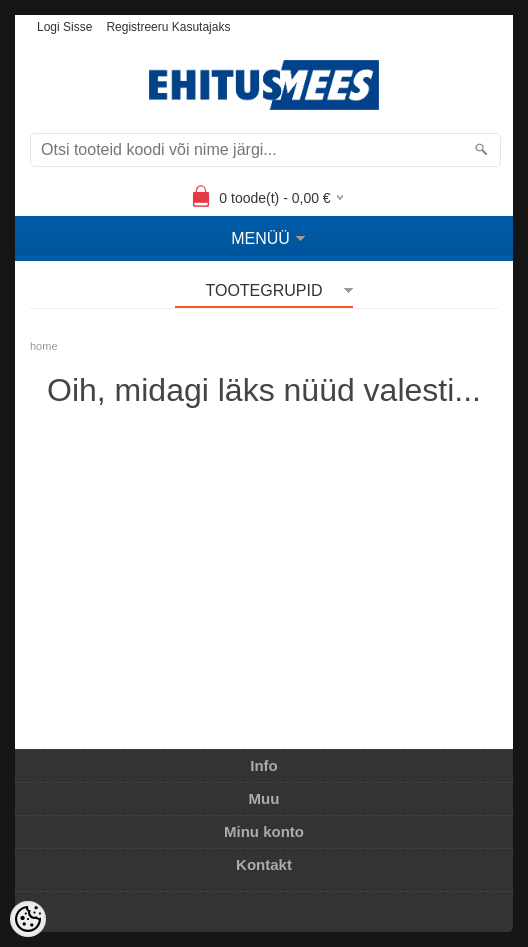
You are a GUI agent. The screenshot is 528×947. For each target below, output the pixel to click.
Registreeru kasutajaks (168, 27)
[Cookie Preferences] (28, 919)
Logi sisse (64, 27)
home (44, 346)
